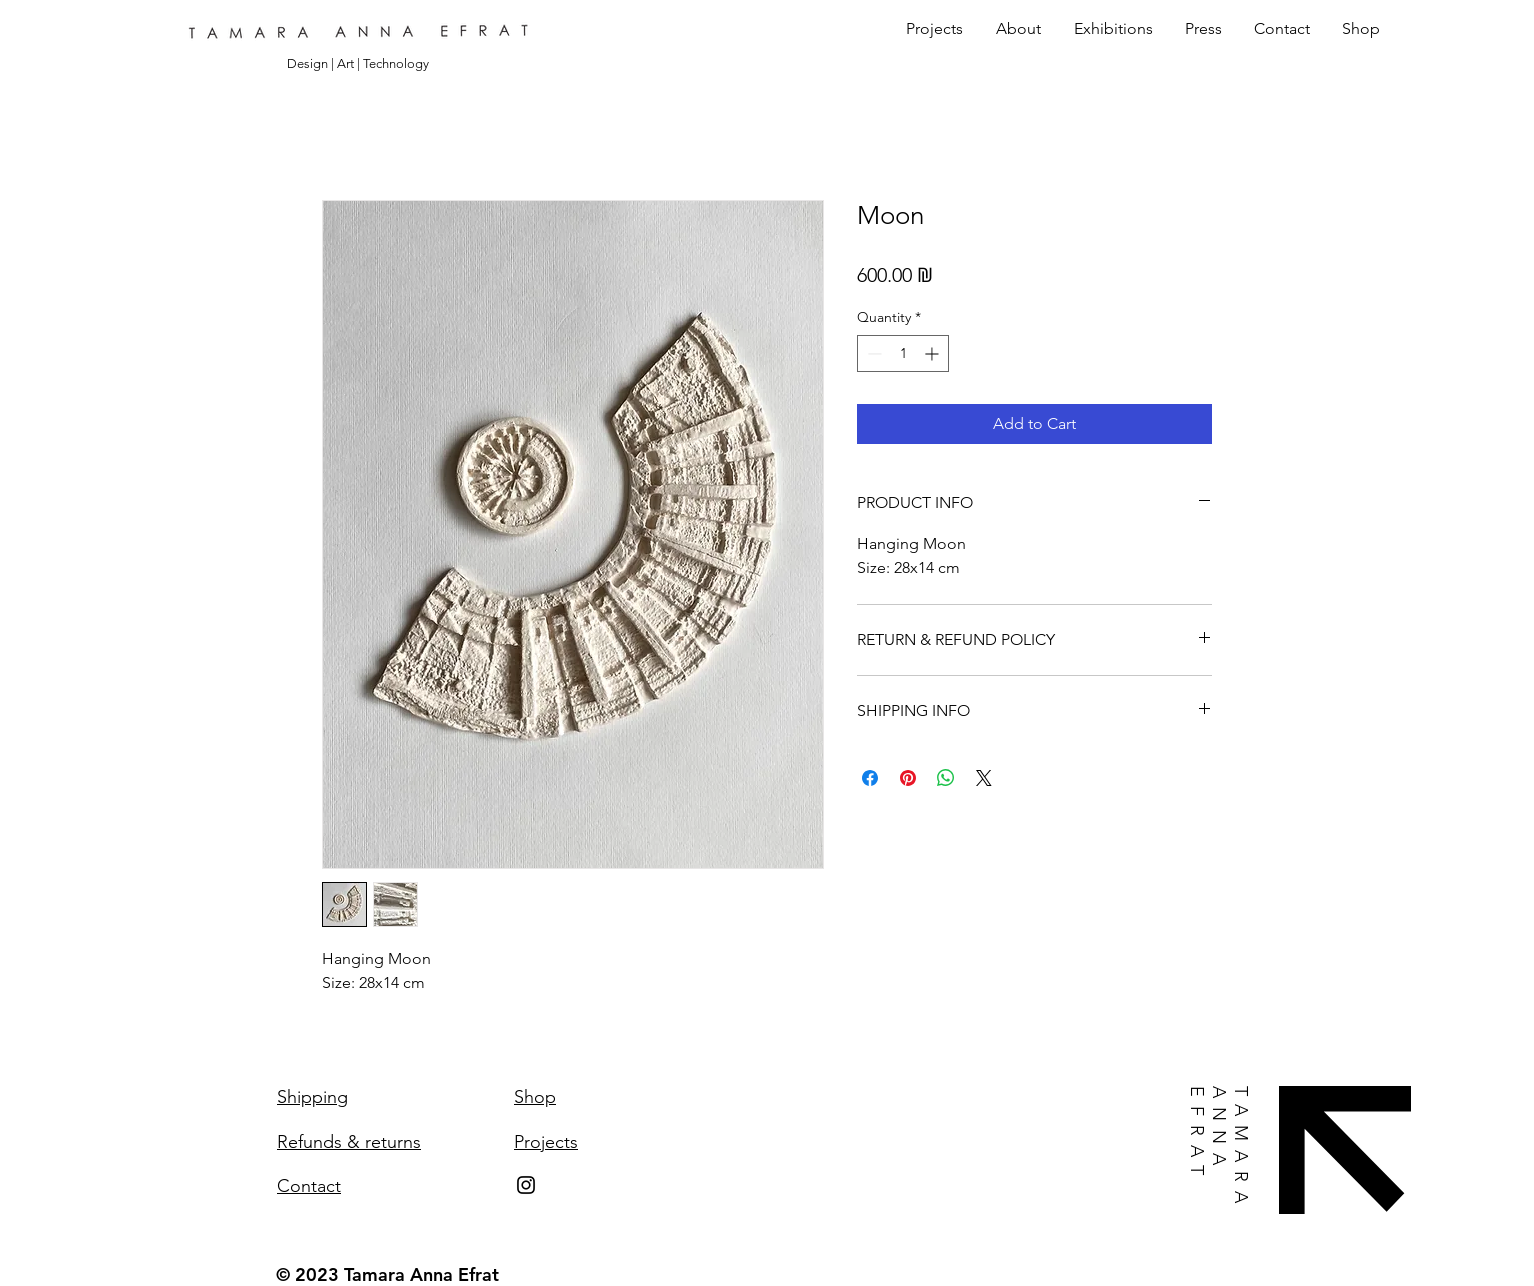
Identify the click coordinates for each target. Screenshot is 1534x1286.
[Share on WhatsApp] (946, 778)
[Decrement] (872, 353)
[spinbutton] (903, 353)
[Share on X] (984, 778)
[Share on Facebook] (870, 778)
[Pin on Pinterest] (908, 778)
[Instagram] (526, 1185)
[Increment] (933, 353)
